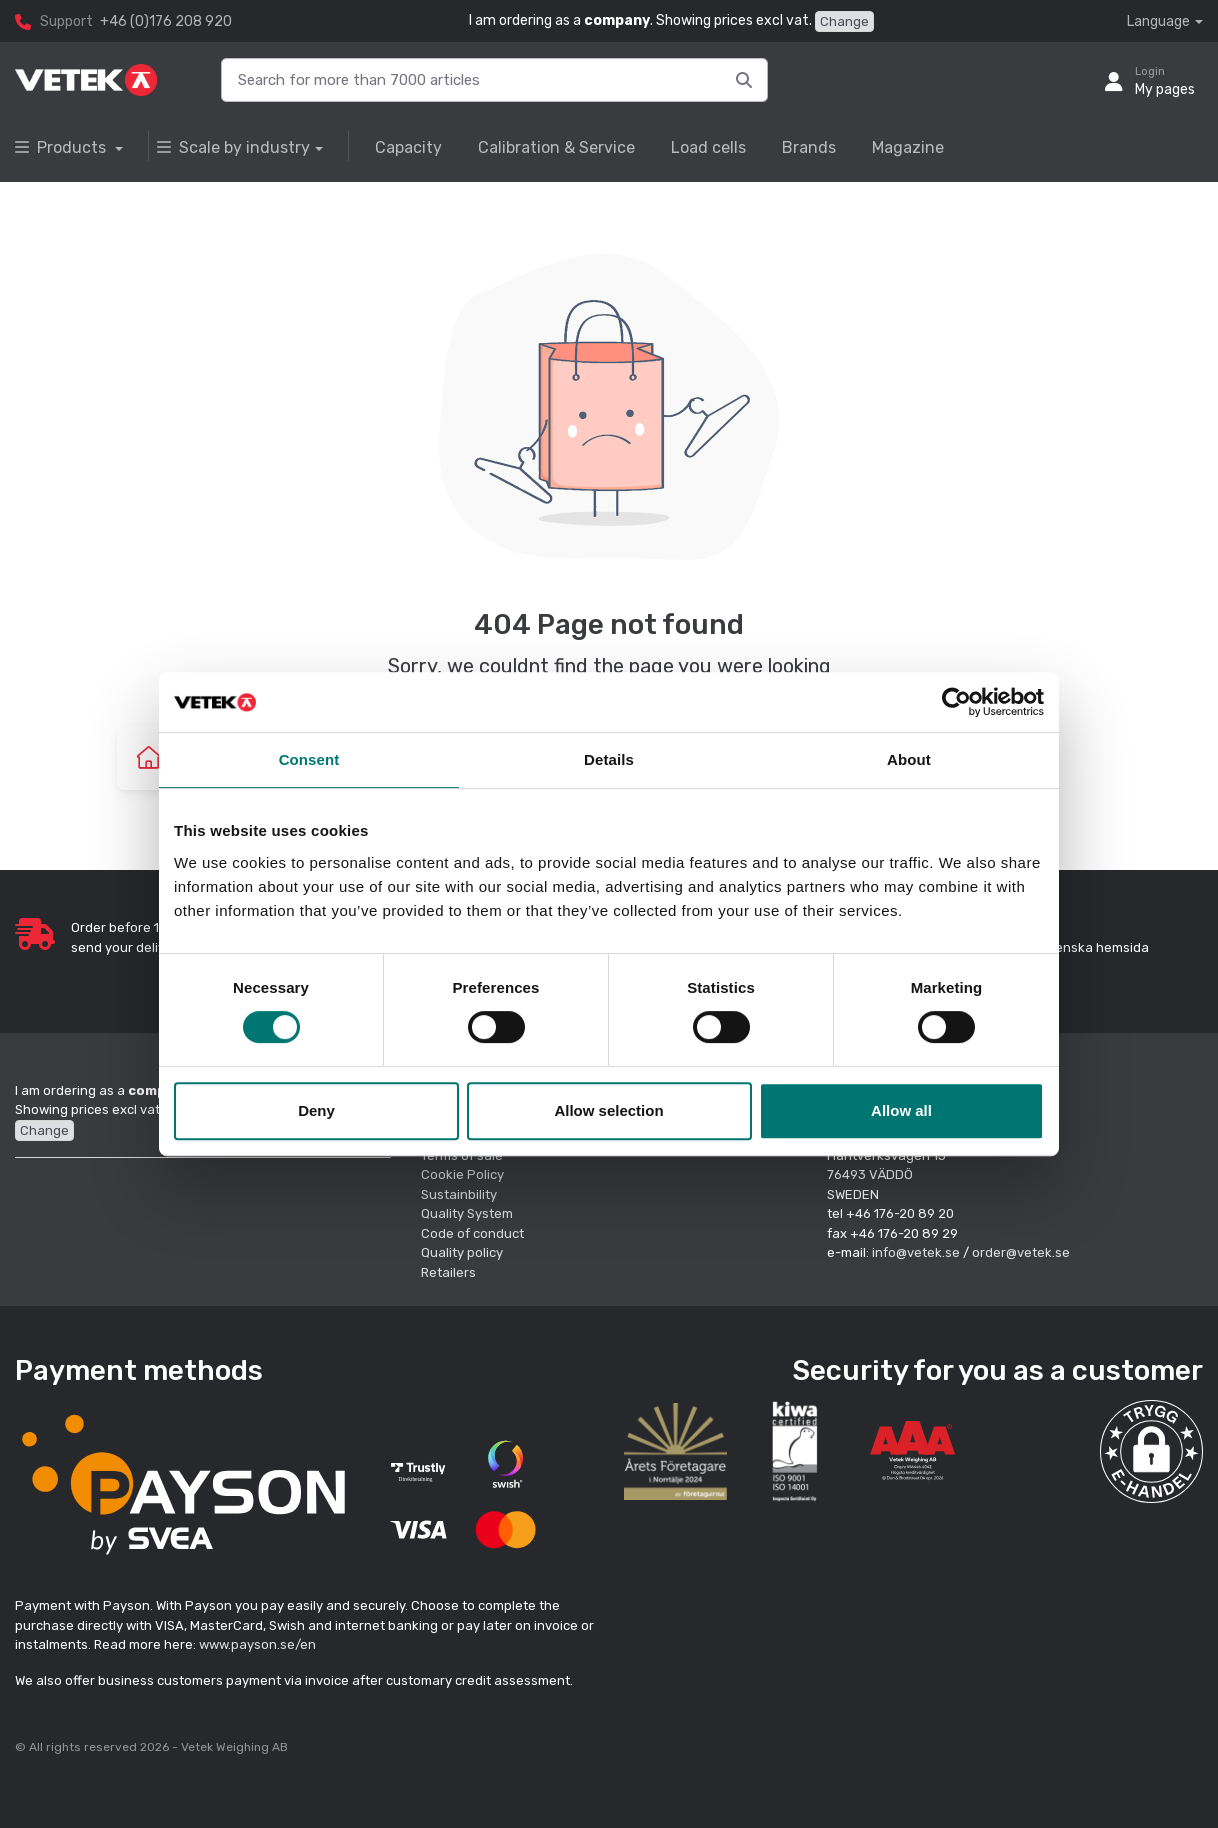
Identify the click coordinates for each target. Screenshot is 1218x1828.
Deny (316, 1110)
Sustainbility (460, 1194)
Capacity (408, 147)
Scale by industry (233, 147)
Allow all (901, 1110)
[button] (1151, 1451)
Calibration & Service (556, 147)
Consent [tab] (309, 759)
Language (1158, 21)
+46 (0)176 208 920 (166, 21)
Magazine (908, 147)
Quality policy (462, 1252)
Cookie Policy (462, 1174)
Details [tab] (609, 759)
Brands (809, 147)
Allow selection (608, 1110)
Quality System (467, 1213)
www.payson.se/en (257, 1644)
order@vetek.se (1021, 1252)
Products (62, 147)
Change (844, 21)
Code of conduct (472, 1233)
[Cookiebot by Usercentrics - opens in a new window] (956, 702)
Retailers (448, 1272)
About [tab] (909, 759)
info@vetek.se (916, 1252)
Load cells (708, 147)
